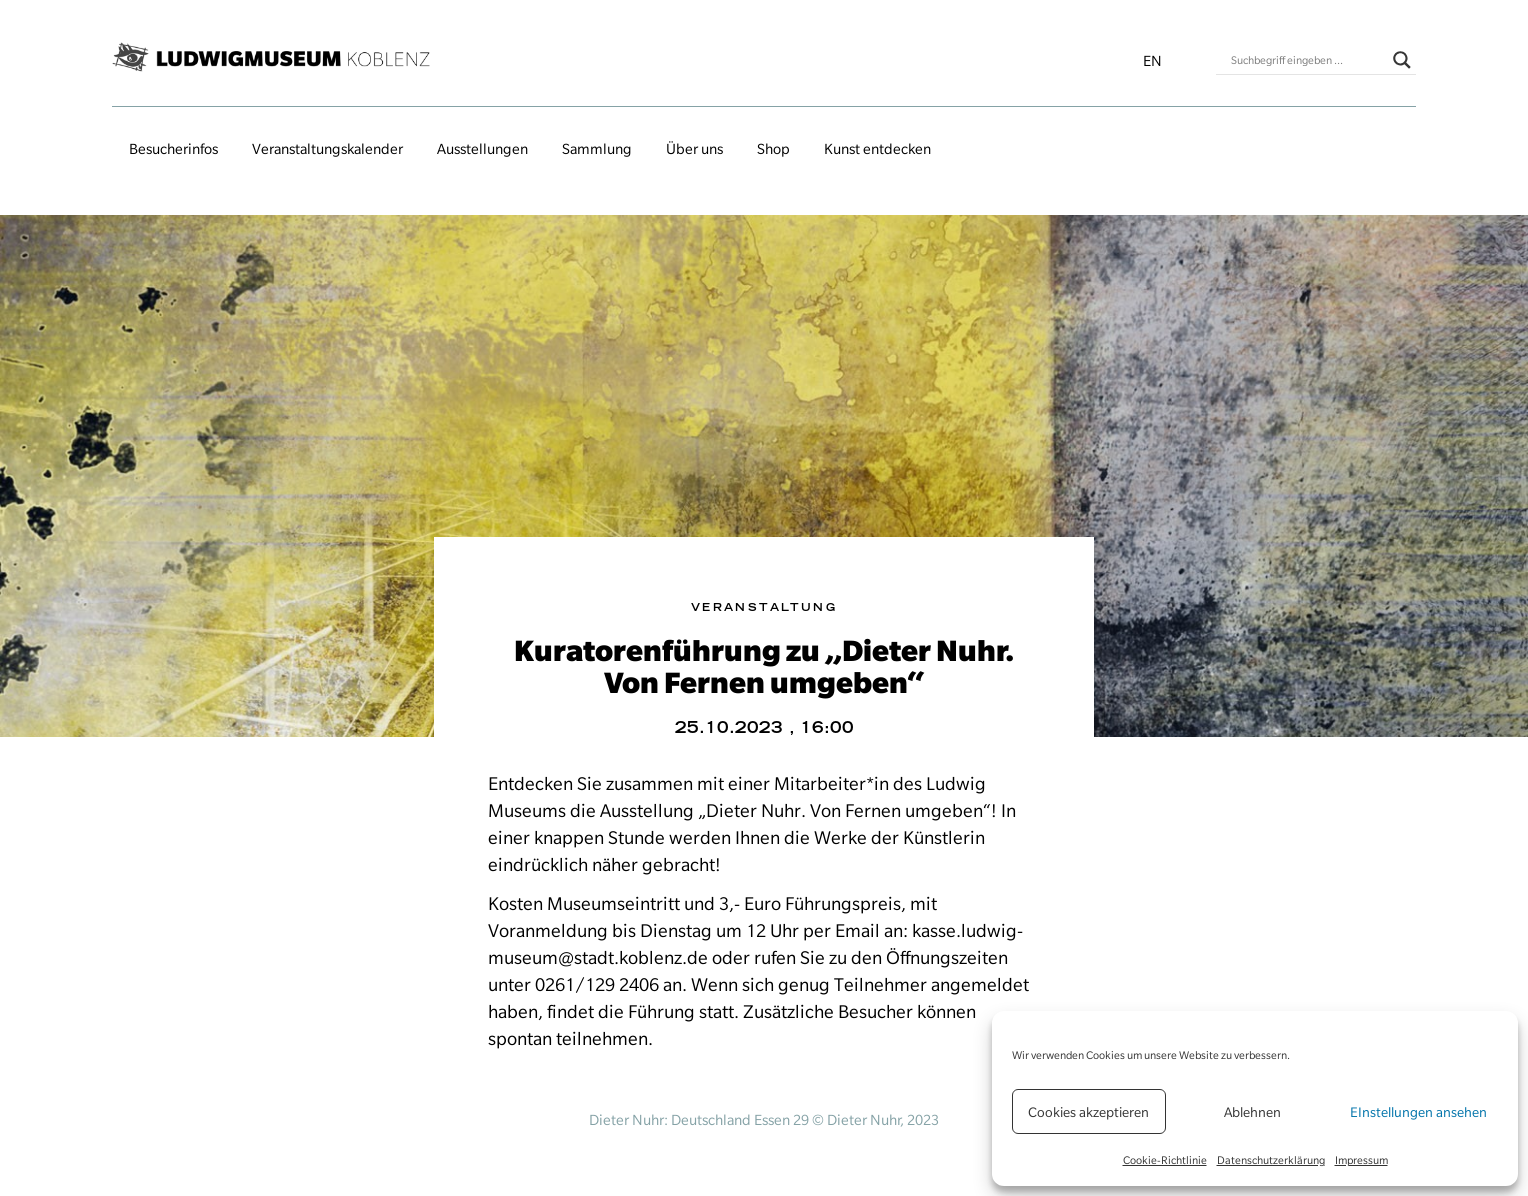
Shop (773, 149)
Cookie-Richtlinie (1165, 1160)
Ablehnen (1252, 1112)
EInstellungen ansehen (1418, 1112)
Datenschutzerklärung (1271, 1160)
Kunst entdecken (877, 149)
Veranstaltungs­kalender (327, 149)
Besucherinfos (173, 149)
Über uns (694, 149)
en (1152, 61)
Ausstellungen (482, 149)
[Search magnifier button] (1402, 60)
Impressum (1361, 1160)
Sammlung (597, 149)
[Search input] (1307, 60)
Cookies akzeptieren (1088, 1112)
